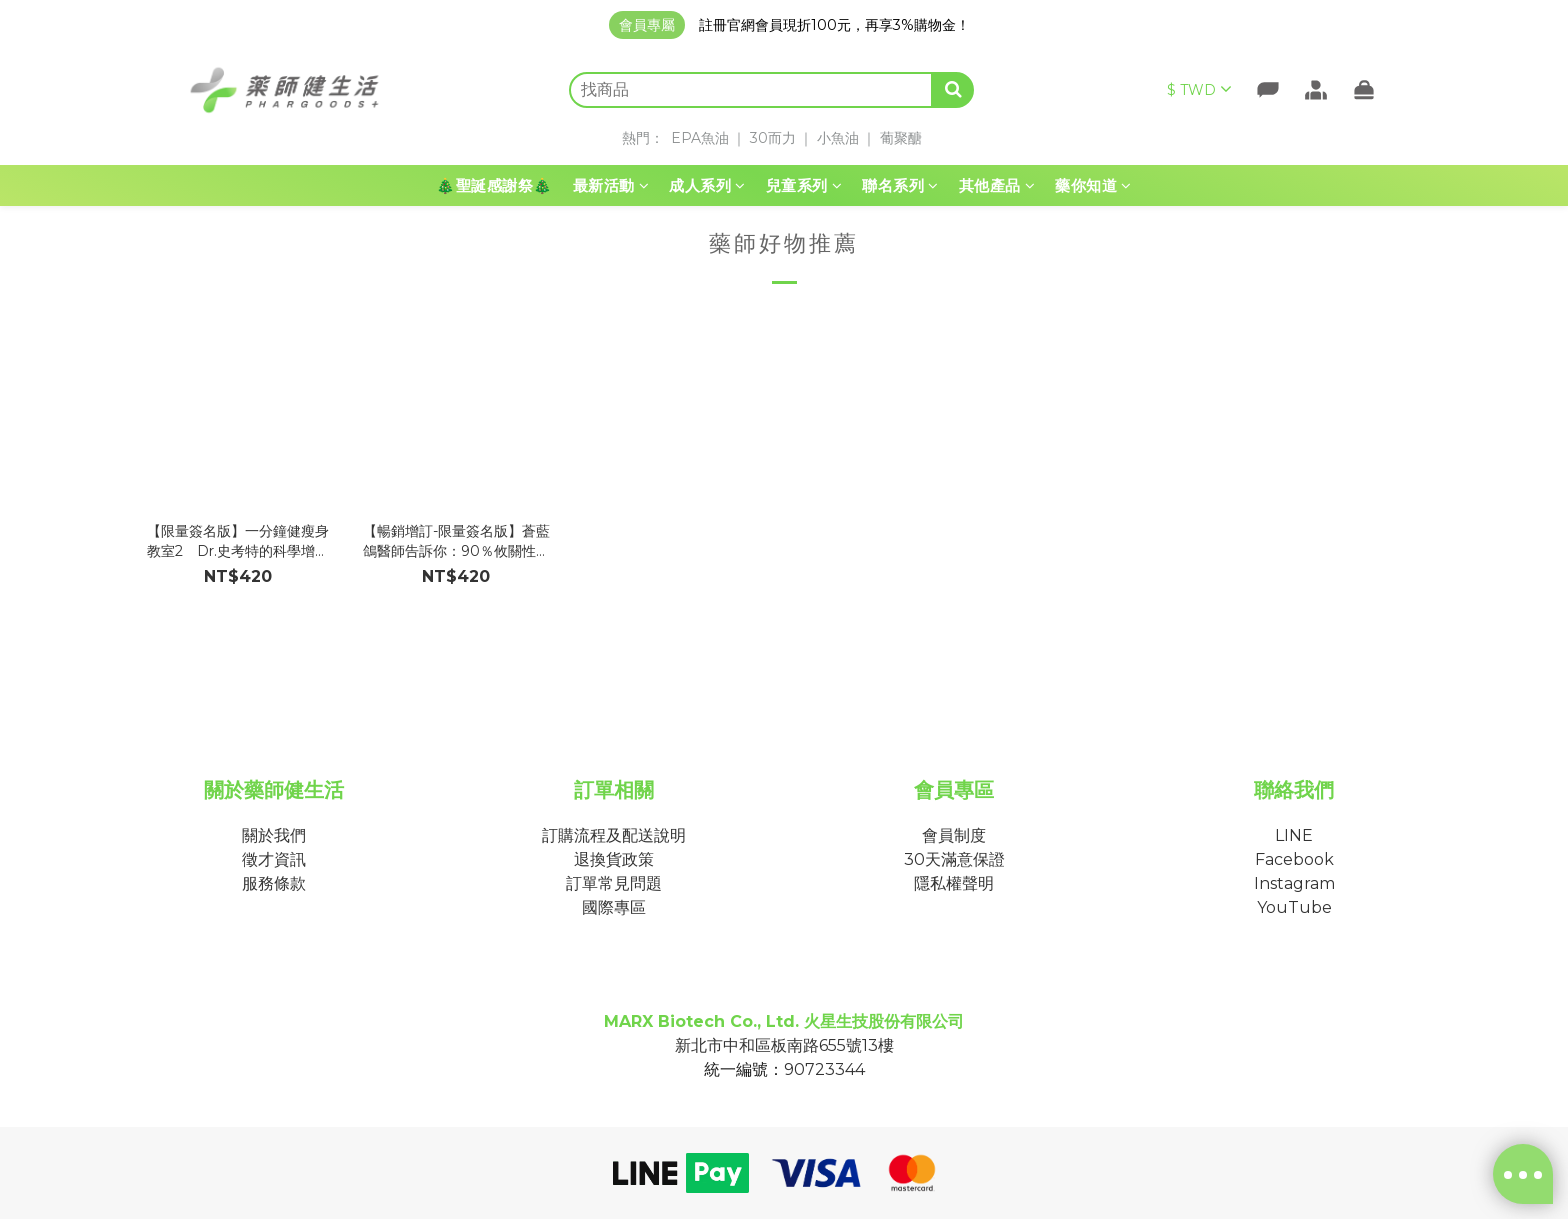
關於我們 (274, 835)
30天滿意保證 (954, 859)
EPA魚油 (700, 138)
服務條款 (274, 883)
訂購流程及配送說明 (614, 835)
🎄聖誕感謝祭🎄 (494, 185)
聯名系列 (900, 185)
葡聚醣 (901, 138)
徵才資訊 (274, 859)
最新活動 (611, 185)
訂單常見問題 (614, 883)
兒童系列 (804, 185)
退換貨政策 (614, 859)
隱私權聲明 (954, 883)
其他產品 (997, 185)
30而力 (773, 138)
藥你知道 (1093, 185)
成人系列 (707, 185)
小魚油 (838, 138)
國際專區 (614, 907)
